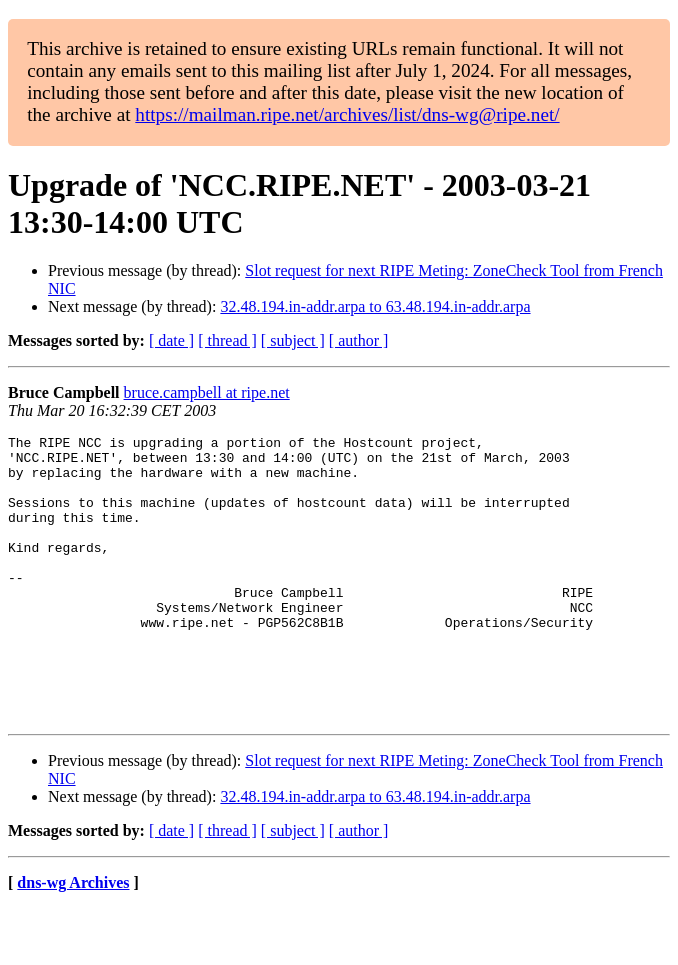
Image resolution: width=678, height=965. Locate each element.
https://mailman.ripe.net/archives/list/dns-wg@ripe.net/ (347, 114)
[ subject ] (293, 340)
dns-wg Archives (73, 939)
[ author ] (359, 340)
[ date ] (171, 340)
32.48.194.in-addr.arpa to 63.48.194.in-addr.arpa (375, 306)
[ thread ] (227, 340)
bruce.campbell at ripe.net (207, 392)
